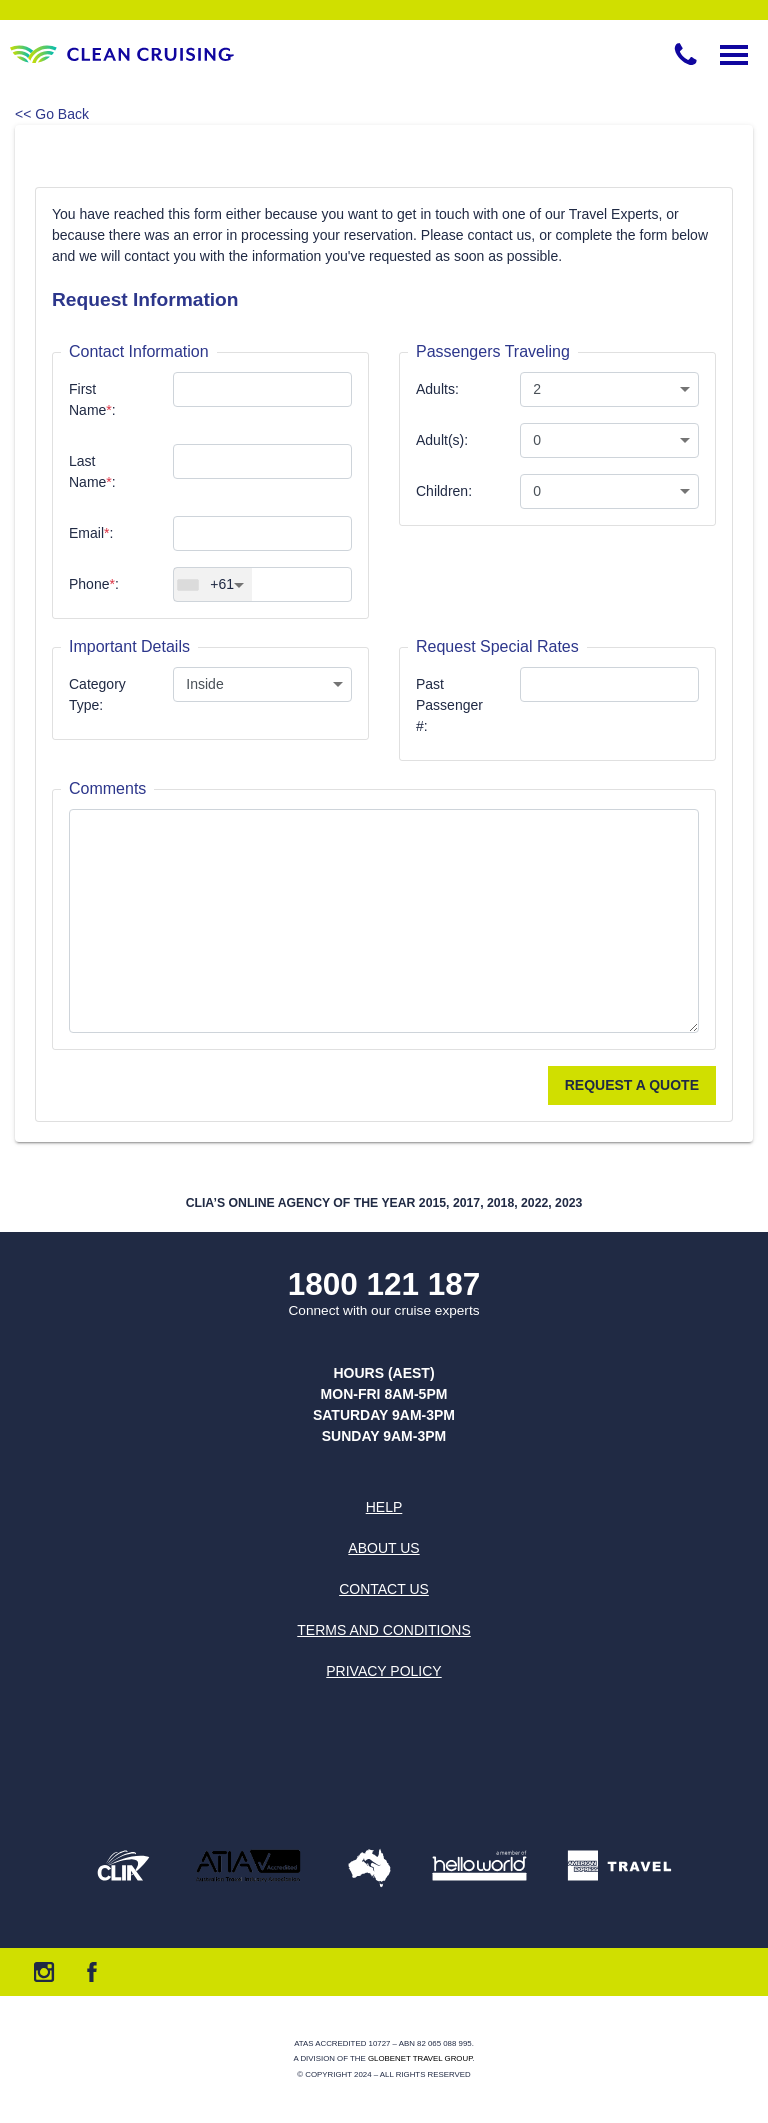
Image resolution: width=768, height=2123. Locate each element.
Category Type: (97, 694)
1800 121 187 (384, 1284)
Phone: (94, 584)
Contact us (384, 1589)
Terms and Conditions (383, 1630)
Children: (444, 491)
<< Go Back (52, 114)
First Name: (92, 399)
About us (383, 1548)
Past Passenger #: (449, 705)
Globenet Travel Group (420, 2058)
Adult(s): (442, 440)
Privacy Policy (383, 1671)
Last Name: (92, 471)
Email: (91, 533)
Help (384, 1507)
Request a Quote (632, 1085)
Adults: (437, 389)
